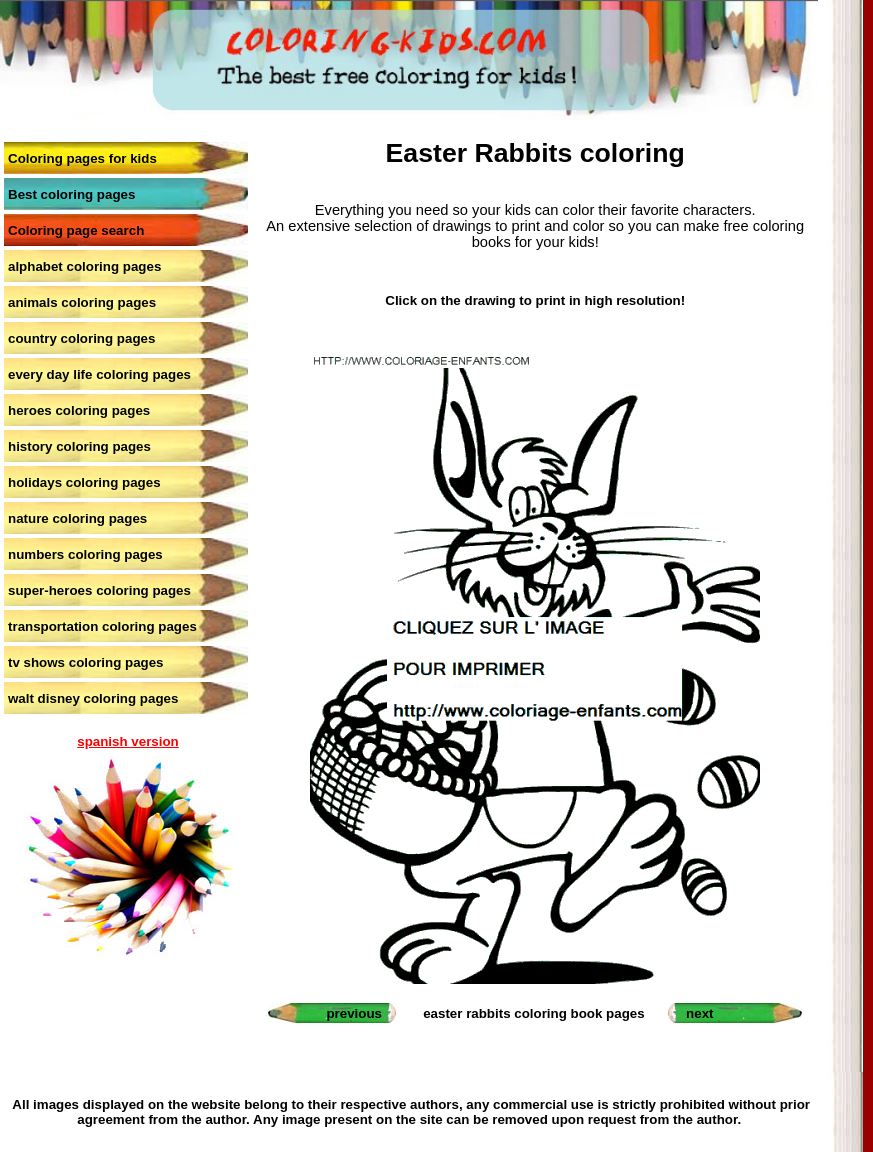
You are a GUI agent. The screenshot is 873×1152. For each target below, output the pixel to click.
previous (354, 1013)
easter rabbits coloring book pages (533, 1013)
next (699, 1013)
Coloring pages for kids (82, 158)
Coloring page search (76, 230)
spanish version (127, 741)
